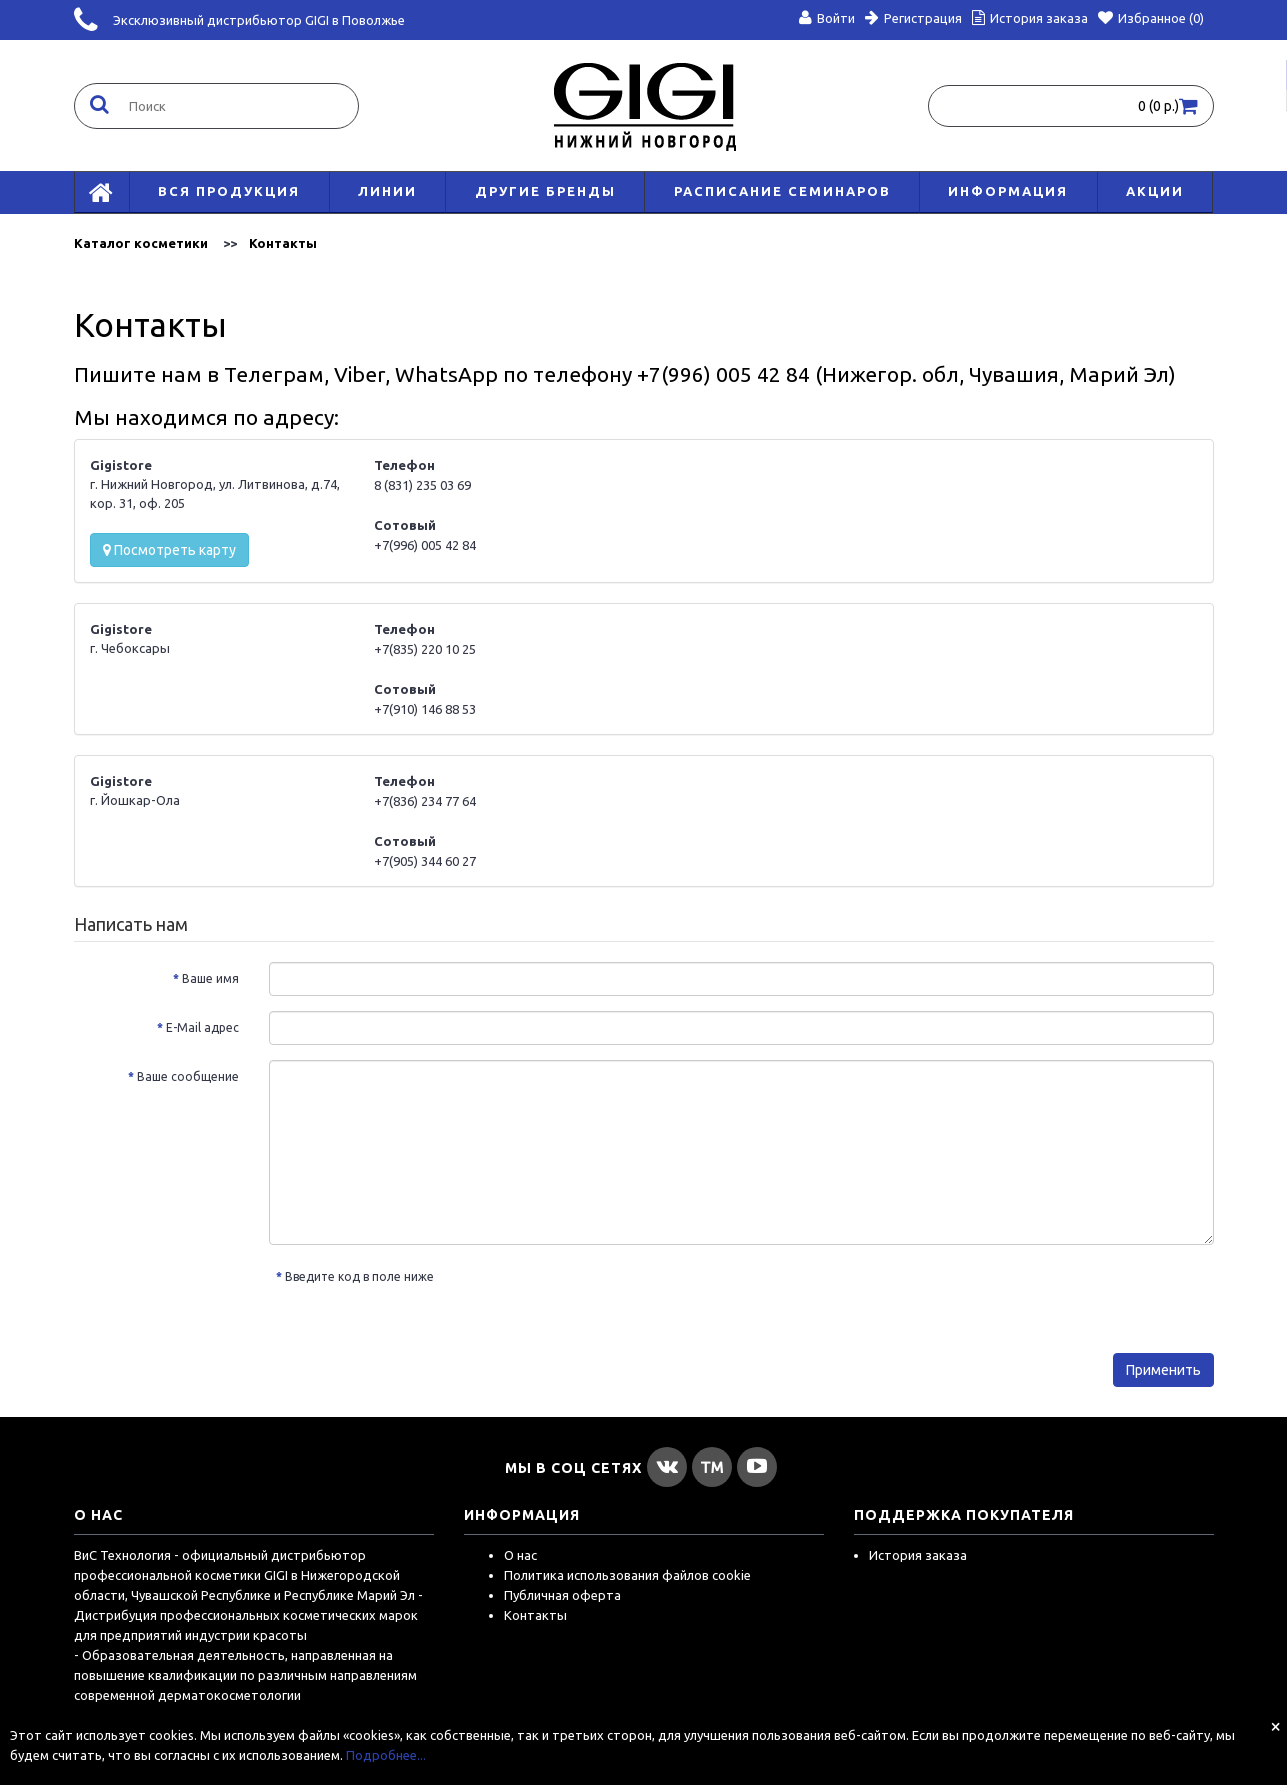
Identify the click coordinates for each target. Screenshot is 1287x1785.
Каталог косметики (141, 243)
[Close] (1275, 1726)
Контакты (283, 243)
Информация (1008, 191)
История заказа (918, 1555)
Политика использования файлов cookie (627, 1575)
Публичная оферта (562, 1595)
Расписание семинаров (782, 191)
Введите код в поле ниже (359, 1276)
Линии (387, 191)
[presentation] (616, 1300)
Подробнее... (386, 1755)
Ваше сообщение (188, 1076)
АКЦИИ (1155, 191)
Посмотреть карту (169, 550)
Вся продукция (229, 191)
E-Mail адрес (202, 1027)
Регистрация (913, 18)
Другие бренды (545, 191)
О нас (520, 1555)
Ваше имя (210, 978)
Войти (827, 18)
